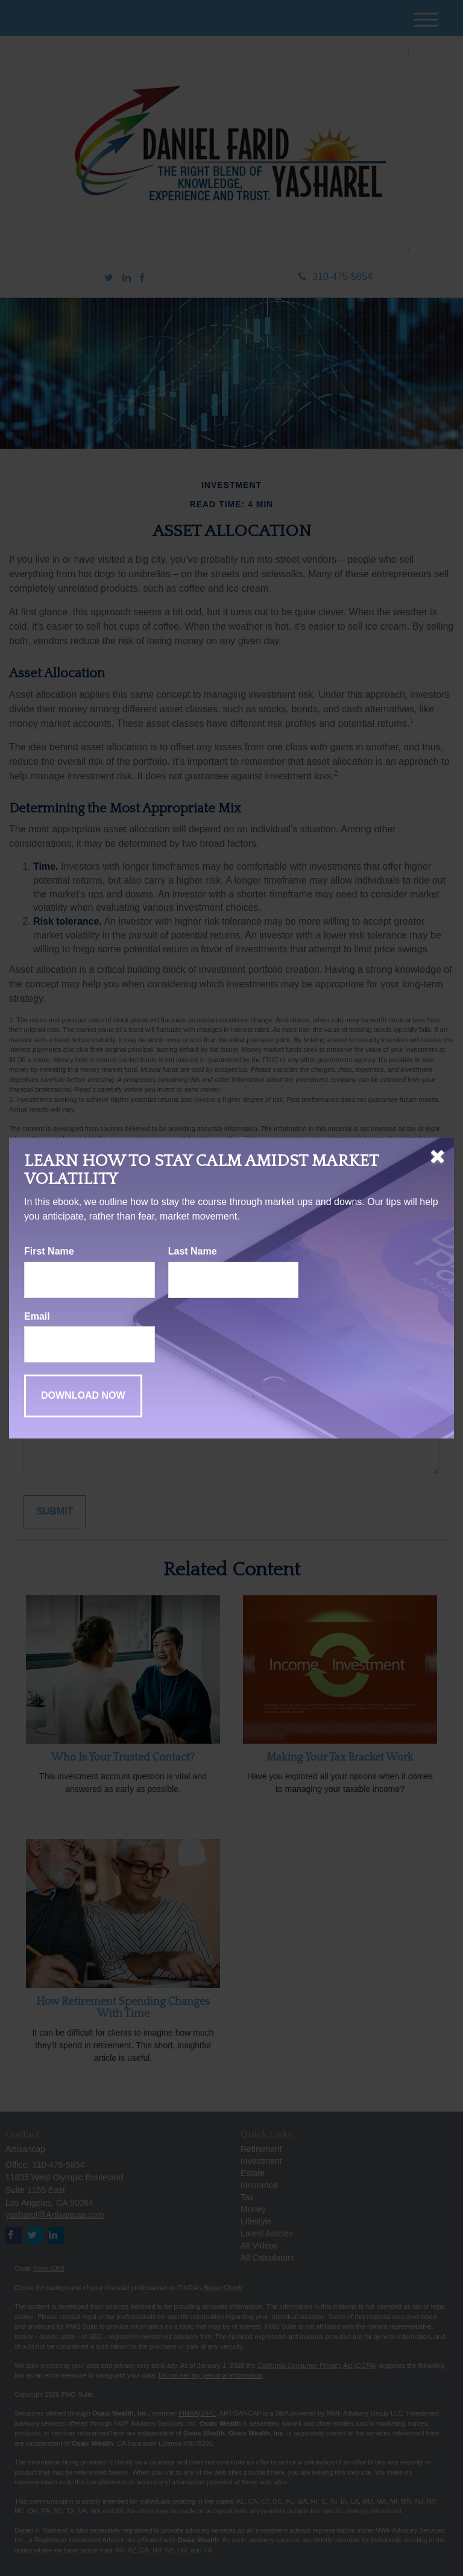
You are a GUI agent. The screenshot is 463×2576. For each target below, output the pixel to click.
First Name (49, 1251)
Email (37, 1316)
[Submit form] (83, 1396)
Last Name (192, 1251)
